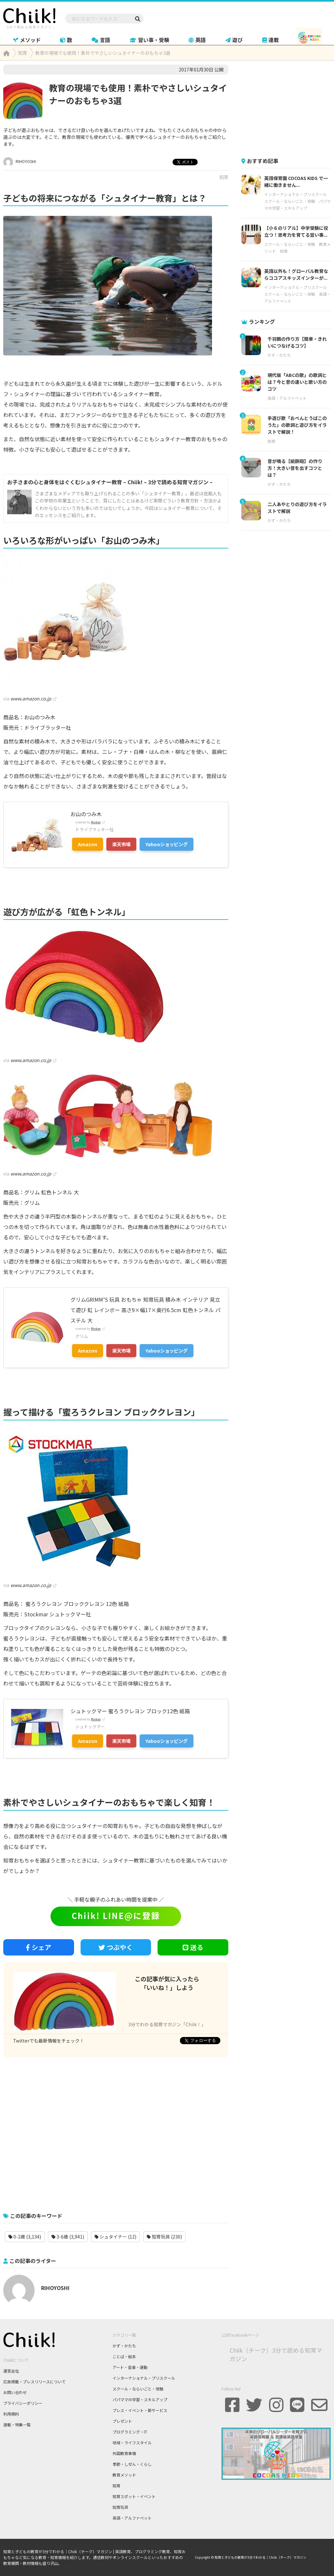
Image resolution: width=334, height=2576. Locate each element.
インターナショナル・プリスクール (295, 194)
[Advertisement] (115, 2131)
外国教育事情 (124, 2453)
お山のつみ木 (86, 814)
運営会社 (11, 2371)
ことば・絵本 (124, 2356)
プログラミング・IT (130, 2431)
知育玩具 (120, 2507)
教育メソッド (124, 2475)
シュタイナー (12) (115, 2236)
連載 (270, 40)
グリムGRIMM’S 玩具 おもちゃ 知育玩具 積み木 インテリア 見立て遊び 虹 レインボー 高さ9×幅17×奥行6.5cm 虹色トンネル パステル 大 (145, 1309)
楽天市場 (121, 844)
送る (193, 1947)
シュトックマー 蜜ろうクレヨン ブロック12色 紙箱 (130, 1711)
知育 (223, 177)
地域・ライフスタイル (132, 2442)
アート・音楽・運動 (130, 2367)
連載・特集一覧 (17, 2424)
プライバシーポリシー (22, 2403)
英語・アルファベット (287, 398)
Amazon (87, 844)
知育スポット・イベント (134, 2496)
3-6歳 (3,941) (68, 2236)
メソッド (27, 40)
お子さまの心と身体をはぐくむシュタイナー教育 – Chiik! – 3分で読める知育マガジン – (110, 482)
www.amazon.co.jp (30, 698)
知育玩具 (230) (164, 2236)
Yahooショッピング (166, 844)
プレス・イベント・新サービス (140, 2410)
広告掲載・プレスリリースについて (34, 2381)
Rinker (96, 822)
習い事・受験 (149, 40)
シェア (38, 1947)
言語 (101, 40)
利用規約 (11, 2414)
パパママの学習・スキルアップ (140, 2399)
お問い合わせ (15, 2392)
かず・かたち (279, 355)
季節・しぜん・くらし (132, 2464)
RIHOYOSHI (19, 161)
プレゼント (122, 2421)
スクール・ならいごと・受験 (289, 201)
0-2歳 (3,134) (24, 2236)
